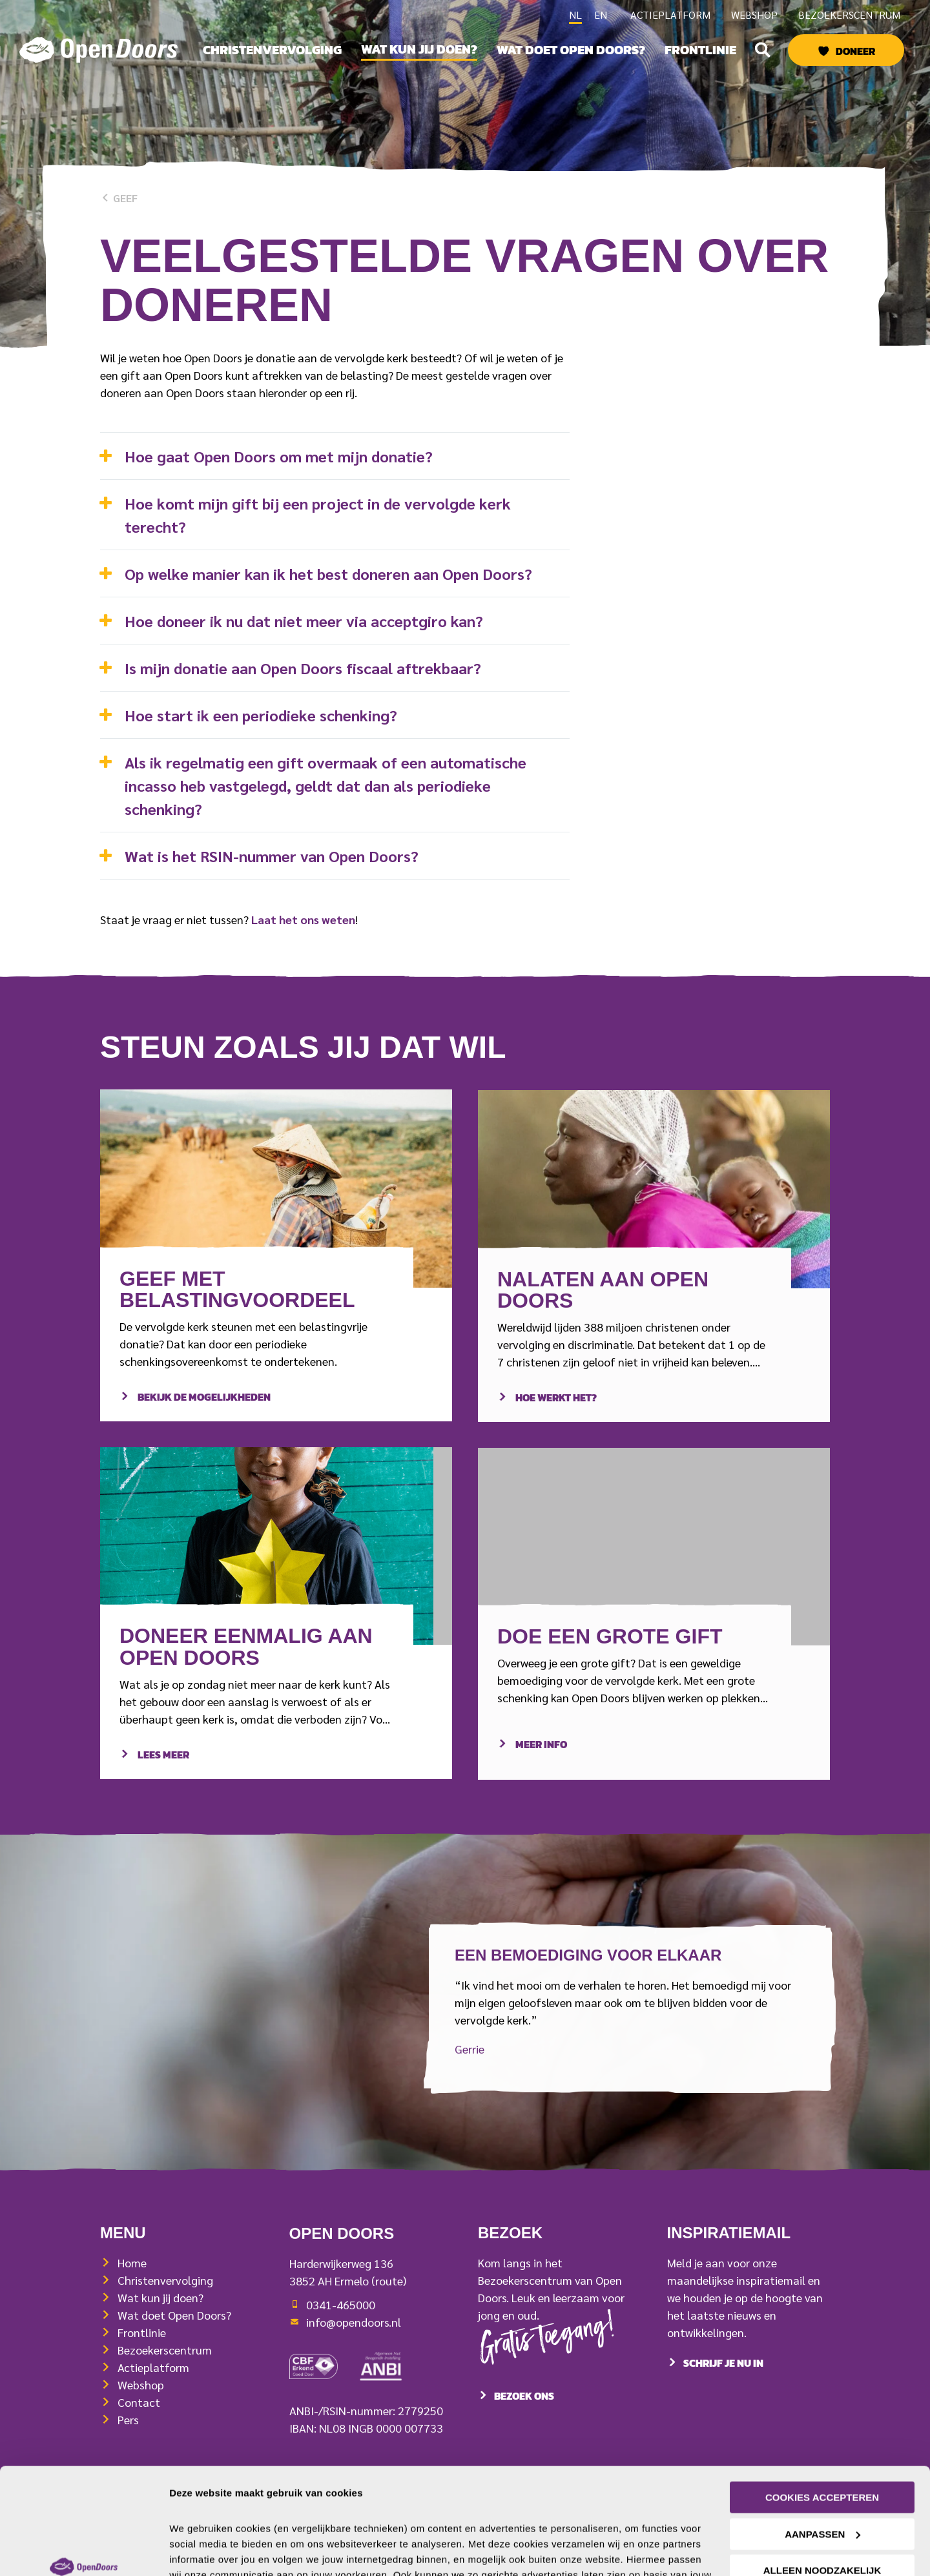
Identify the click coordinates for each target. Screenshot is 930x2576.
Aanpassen (822, 2442)
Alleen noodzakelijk (822, 2479)
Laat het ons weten (303, 919)
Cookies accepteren (822, 2406)
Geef (119, 198)
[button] (762, 49)
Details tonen (200, 2550)
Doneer (855, 51)
